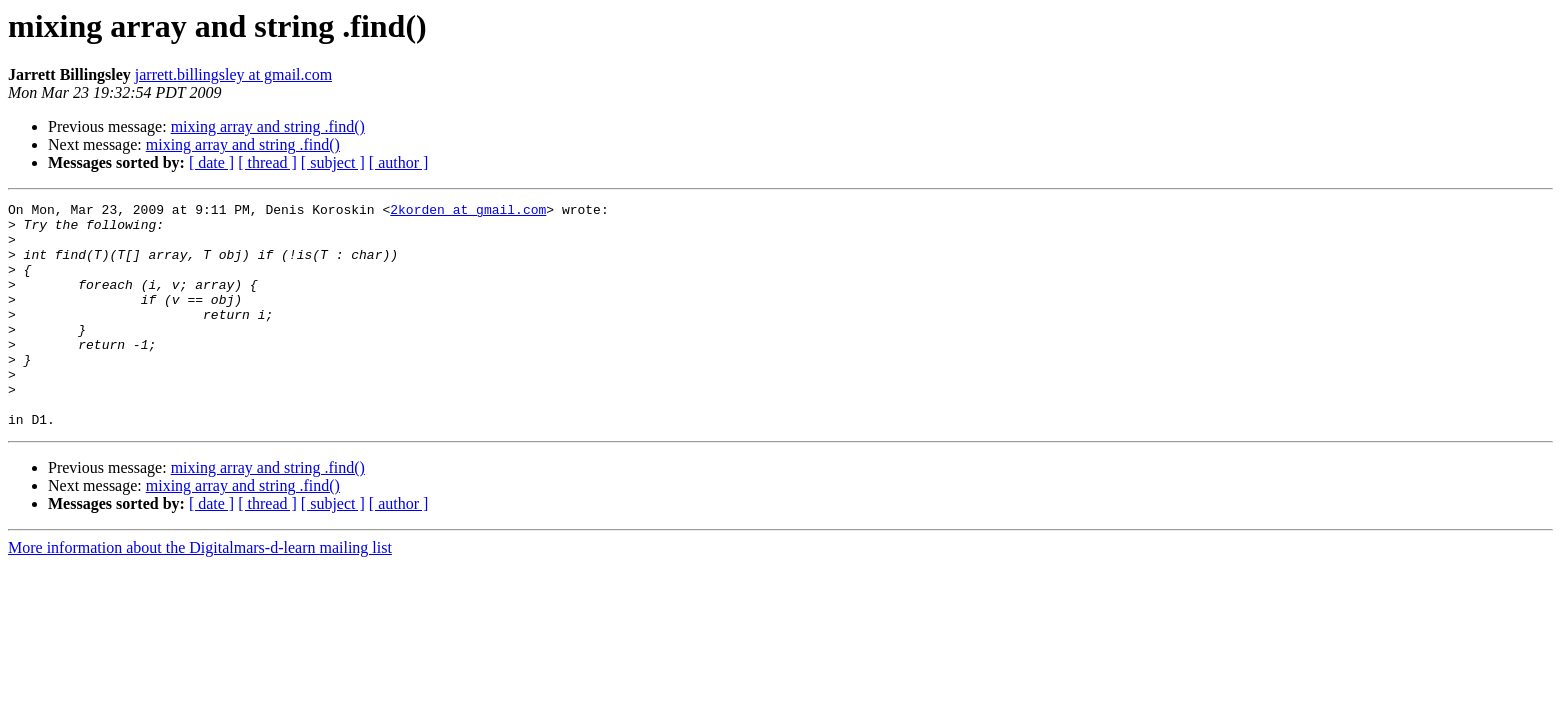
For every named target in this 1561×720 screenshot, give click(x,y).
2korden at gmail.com (468, 212)
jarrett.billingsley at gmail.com (233, 74)
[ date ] (211, 162)
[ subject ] (333, 162)
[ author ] (399, 162)
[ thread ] (267, 162)
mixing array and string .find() (268, 126)
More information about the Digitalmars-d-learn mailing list (200, 592)
